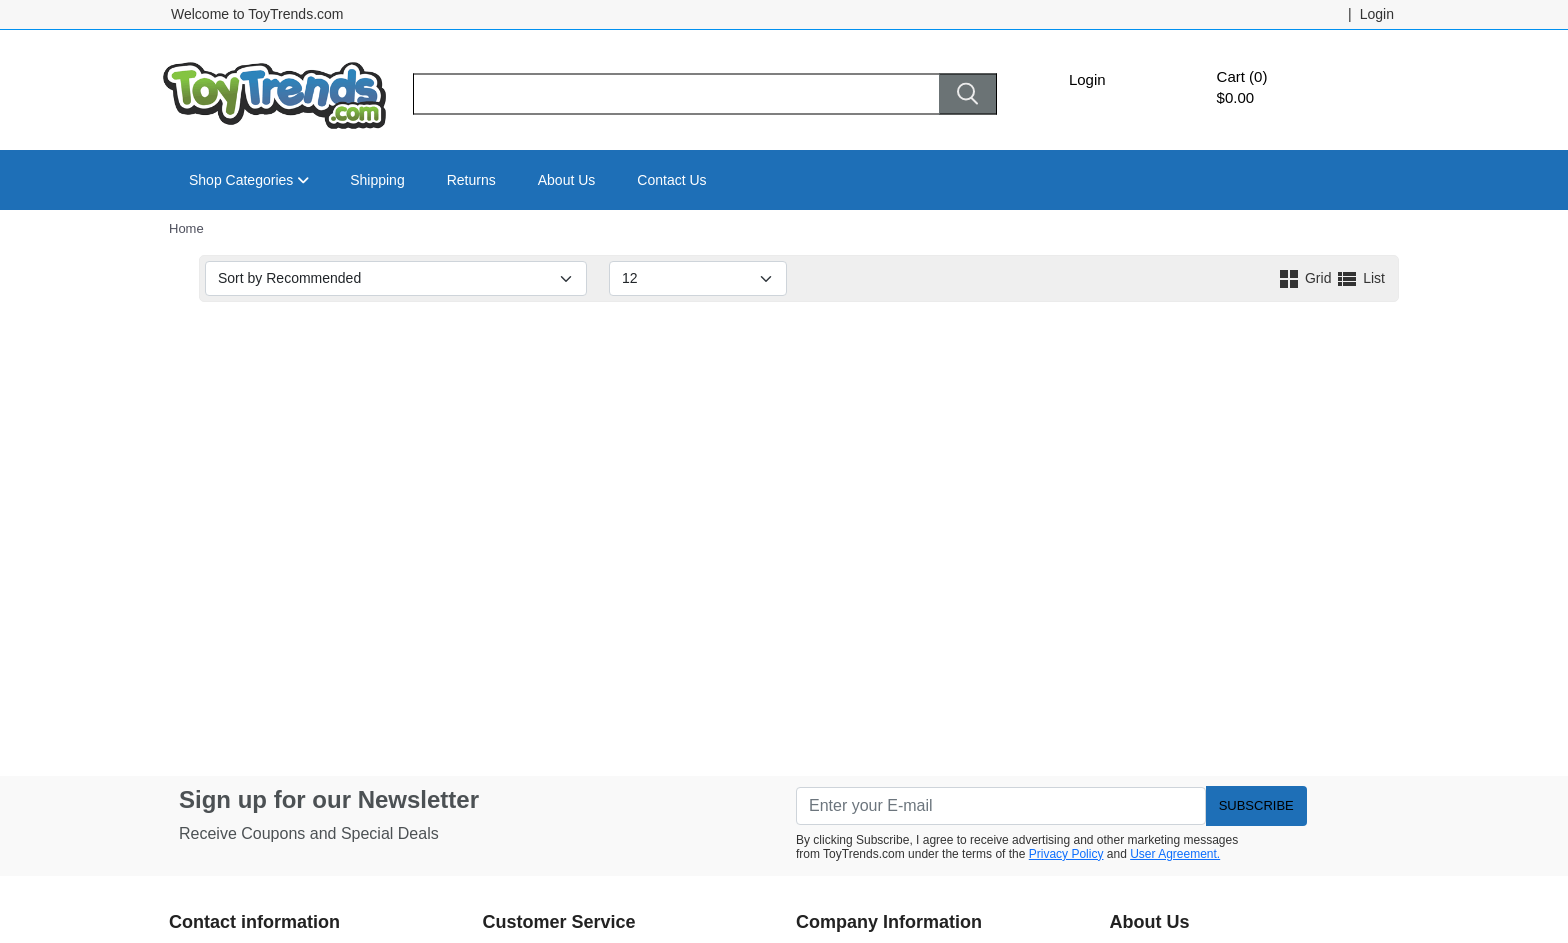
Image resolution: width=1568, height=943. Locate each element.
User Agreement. (1175, 854)
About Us (567, 180)
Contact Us (671, 180)
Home (186, 228)
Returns (471, 180)
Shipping (377, 180)
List (1360, 278)
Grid (1306, 278)
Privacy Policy (1066, 854)
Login (1087, 79)
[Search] (676, 94)
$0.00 (1236, 97)
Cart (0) (1242, 76)
